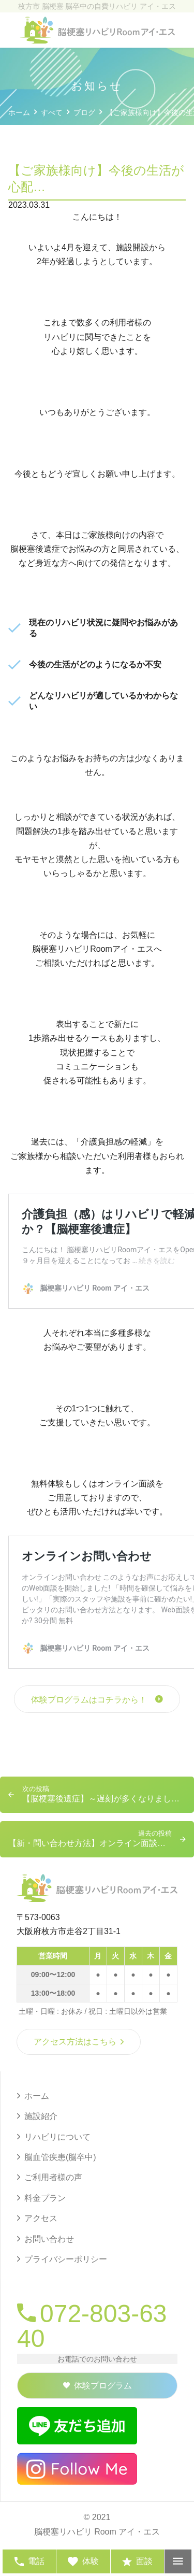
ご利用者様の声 (53, 2177)
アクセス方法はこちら (79, 2041)
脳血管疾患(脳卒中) (60, 2157)
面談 (137, 2561)
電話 (29, 2561)
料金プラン (45, 2198)
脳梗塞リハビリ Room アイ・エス (97, 2531)
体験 (83, 2561)
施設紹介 (40, 2116)
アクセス (40, 2218)
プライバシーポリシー (65, 2259)
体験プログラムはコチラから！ (89, 1699)
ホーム (36, 2096)
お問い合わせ (49, 2239)
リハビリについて (57, 2137)
